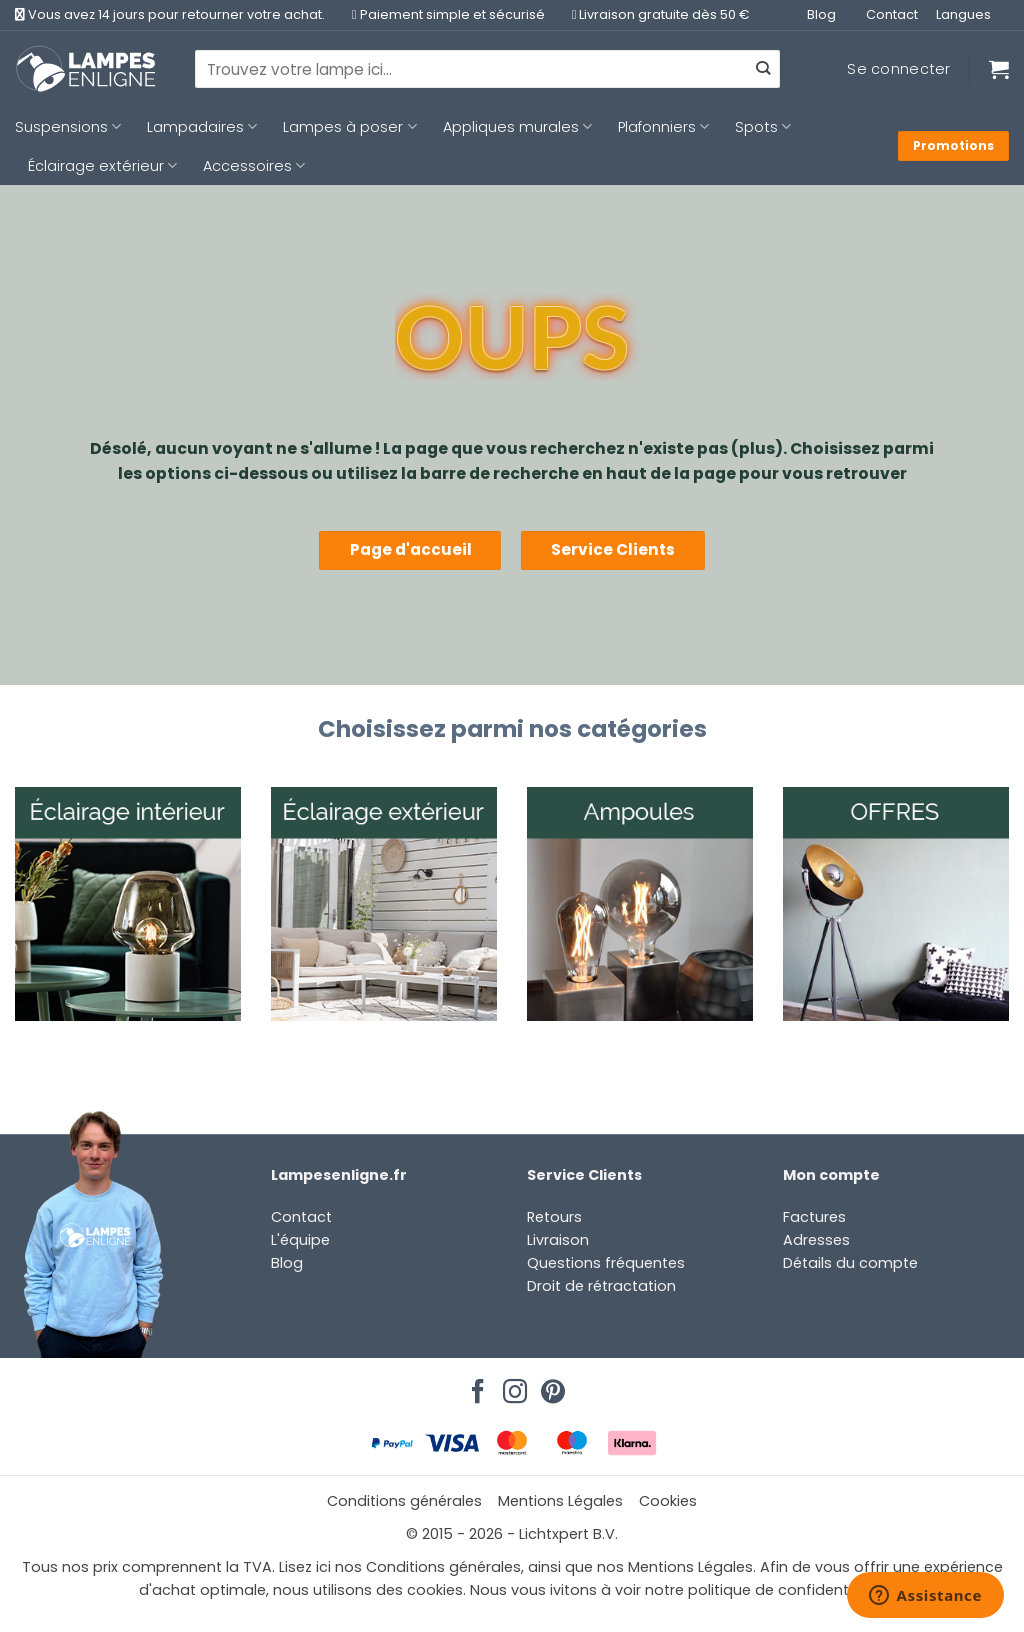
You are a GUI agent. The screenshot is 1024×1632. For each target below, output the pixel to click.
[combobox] (487, 69)
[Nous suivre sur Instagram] (512, 1386)
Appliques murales (517, 127)
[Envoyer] (763, 69)
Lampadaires (202, 127)
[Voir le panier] (999, 69)
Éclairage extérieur (102, 166)
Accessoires (254, 166)
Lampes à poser (349, 127)
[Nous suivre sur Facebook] (475, 1386)
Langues (963, 14)
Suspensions (68, 127)
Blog (821, 14)
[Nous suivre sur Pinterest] (550, 1386)
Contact (892, 14)
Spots (763, 127)
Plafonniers (663, 127)
